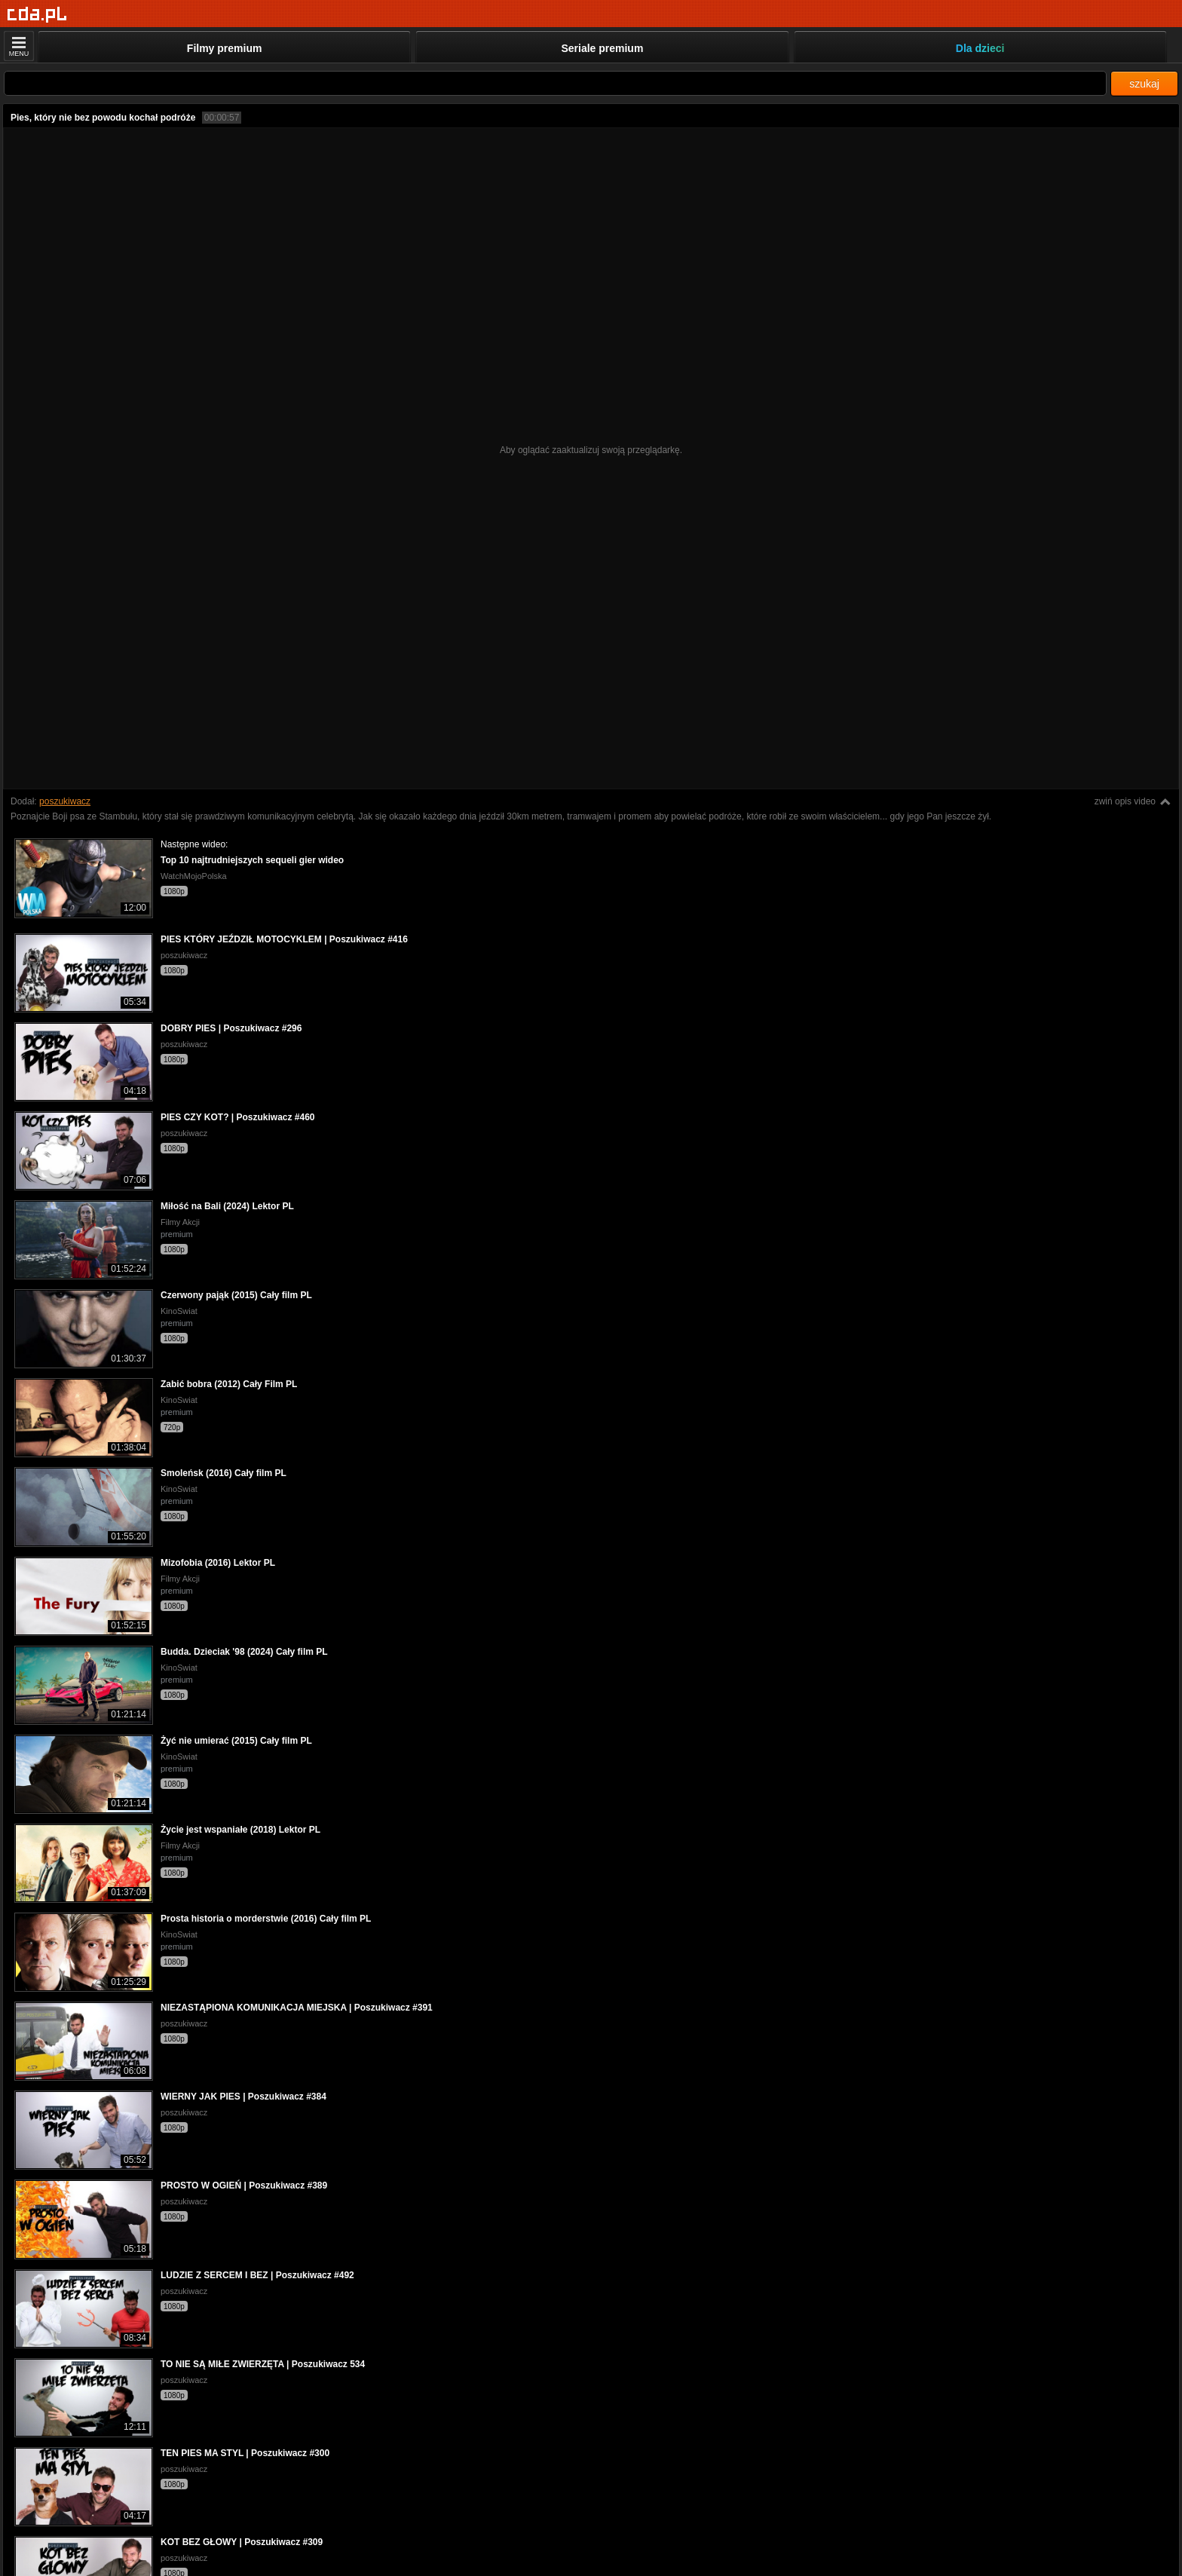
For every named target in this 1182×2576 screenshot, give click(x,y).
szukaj (1144, 84)
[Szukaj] (555, 83)
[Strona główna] (37, 14)
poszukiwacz (64, 801)
